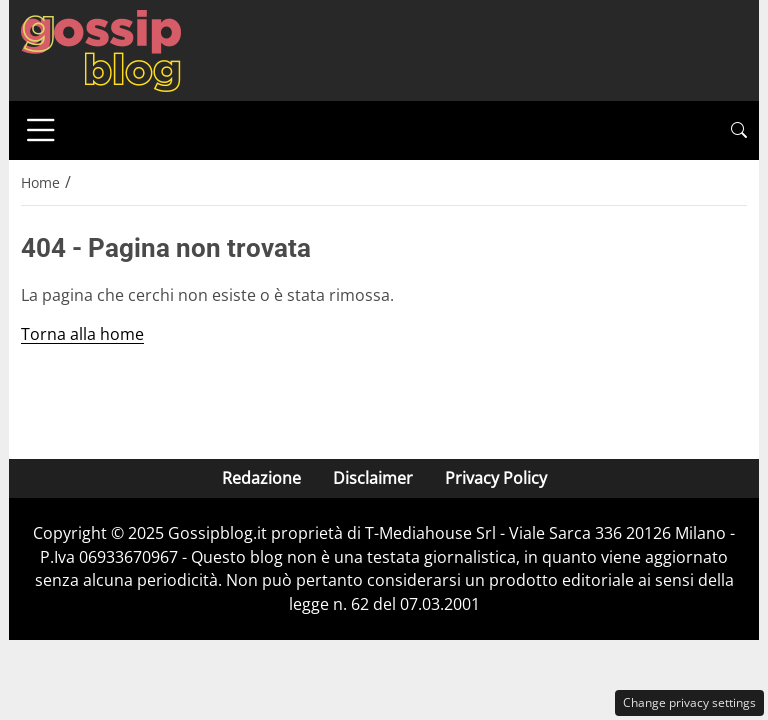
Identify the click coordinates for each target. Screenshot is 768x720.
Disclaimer (373, 478)
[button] (739, 130)
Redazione (261, 478)
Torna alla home (82, 334)
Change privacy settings (689, 702)
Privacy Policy (496, 478)
